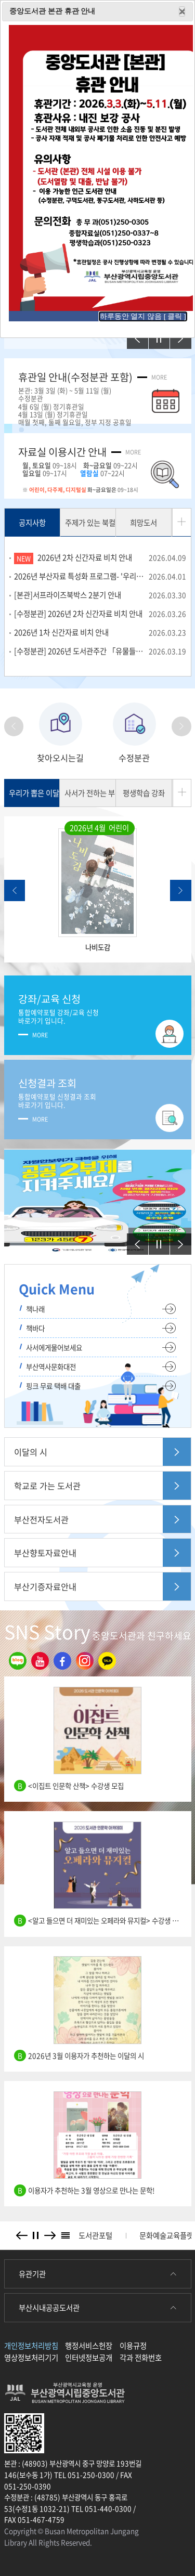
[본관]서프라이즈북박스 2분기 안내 (100, 595)
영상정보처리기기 (31, 2357)
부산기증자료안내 (45, 1586)
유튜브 (37, 1661)
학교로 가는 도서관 (47, 1485)
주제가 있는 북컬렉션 (90, 522)
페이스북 (60, 1661)
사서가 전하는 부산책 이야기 (90, 793)
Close (182, 11)
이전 (133, 333)
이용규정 (133, 2345)
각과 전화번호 (141, 2357)
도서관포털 (95, 2235)
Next (182, 726)
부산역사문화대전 (51, 1366)
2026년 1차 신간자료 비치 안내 (100, 632)
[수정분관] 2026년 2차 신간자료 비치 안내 (100, 613)
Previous (15, 726)
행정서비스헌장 (88, 2345)
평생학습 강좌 (144, 793)
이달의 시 (30, 1452)
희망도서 (143, 522)
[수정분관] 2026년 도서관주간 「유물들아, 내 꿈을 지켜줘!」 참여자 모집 (100, 651)
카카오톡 (104, 1661)
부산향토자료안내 (45, 1552)
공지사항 (32, 522)
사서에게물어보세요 (54, 1347)
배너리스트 (66, 2236)
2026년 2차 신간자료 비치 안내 (111, 557)
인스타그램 (82, 1661)
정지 (155, 333)
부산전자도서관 (41, 1519)
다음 (176, 333)
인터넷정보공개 (88, 2357)
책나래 (35, 1309)
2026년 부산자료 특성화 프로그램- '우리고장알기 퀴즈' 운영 (100, 576)
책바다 (35, 1328)
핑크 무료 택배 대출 (53, 1386)
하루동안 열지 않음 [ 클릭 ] (143, 316)
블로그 (15, 1661)
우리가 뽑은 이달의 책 (34, 793)
